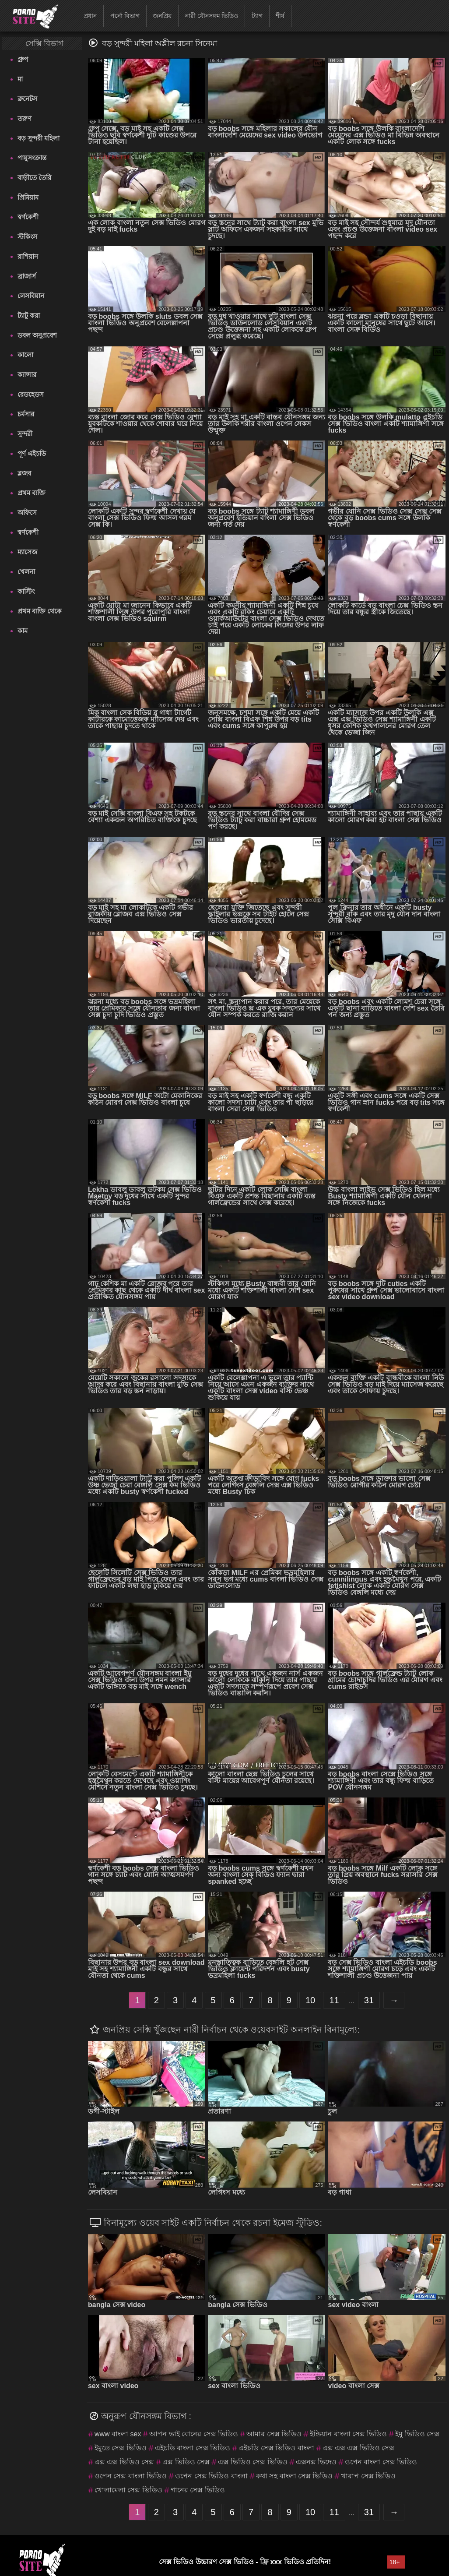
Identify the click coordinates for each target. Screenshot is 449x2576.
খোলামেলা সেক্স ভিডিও (128, 2490)
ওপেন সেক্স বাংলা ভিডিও (131, 2476)
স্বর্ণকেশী (28, 217)
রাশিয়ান (28, 256)
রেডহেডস (31, 394)
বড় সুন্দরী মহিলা (39, 138)
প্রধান (90, 15)
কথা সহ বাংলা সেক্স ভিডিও (294, 2476)
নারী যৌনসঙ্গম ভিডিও (212, 15)
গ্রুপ (23, 59)
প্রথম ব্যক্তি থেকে (40, 611)
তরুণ (25, 118)
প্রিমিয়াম (28, 197)
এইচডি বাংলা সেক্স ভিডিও (192, 2448)
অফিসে (27, 512)
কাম (23, 630)
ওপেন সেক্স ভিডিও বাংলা (211, 2476)
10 (310, 2000)
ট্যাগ (257, 15)
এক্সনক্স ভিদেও (316, 2462)
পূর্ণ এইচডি (32, 453)
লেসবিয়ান (31, 296)
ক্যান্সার (27, 374)
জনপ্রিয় (162, 15)
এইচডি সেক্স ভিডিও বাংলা (276, 2448)
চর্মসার (26, 414)
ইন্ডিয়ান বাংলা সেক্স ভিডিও (348, 2434)
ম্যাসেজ (27, 552)
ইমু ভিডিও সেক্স (417, 2434)
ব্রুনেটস (27, 98)
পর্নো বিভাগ (125, 15)
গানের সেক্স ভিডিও (198, 2490)
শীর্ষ (280, 15)
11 (334, 2000)
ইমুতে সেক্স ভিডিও (121, 2448)
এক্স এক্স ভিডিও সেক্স (124, 2462)
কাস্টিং (26, 591)
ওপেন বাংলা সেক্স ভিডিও (381, 2462)
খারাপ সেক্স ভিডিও (368, 2476)
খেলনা (26, 571)
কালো (25, 355)
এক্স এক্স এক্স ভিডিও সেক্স (359, 2448)
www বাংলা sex (118, 2434)
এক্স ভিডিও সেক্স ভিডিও (252, 2462)
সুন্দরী (25, 433)
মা (20, 79)
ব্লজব (24, 473)
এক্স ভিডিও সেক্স (186, 2462)
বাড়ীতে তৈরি (34, 177)
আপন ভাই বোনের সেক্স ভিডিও (193, 2434)
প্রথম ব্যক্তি (32, 493)
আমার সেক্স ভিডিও (274, 2434)
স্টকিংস (27, 236)
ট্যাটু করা (29, 315)
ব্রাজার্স (27, 276)
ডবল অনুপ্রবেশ (37, 335)
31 (369, 2000)
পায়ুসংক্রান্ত (32, 158)
